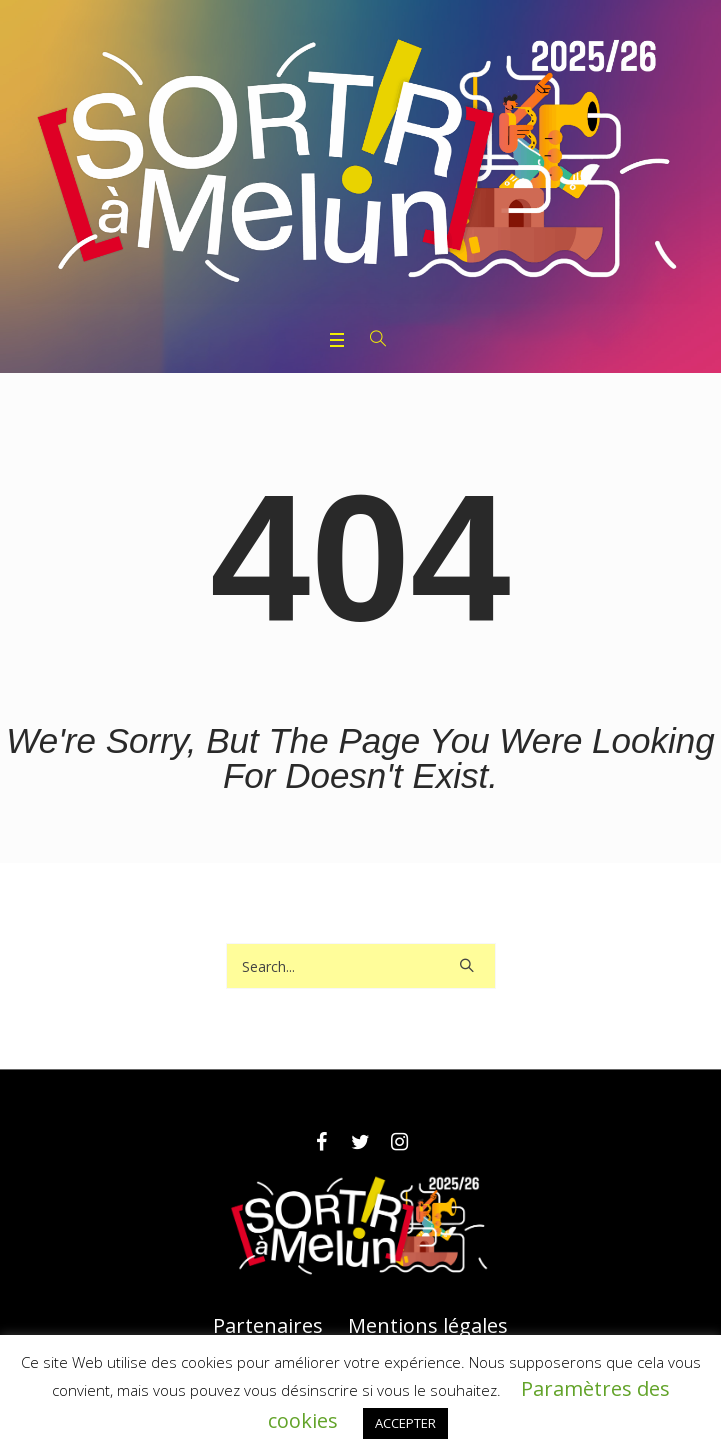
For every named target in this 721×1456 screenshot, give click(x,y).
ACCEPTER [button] (405, 1423)
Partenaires (268, 1326)
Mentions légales (428, 1326)
